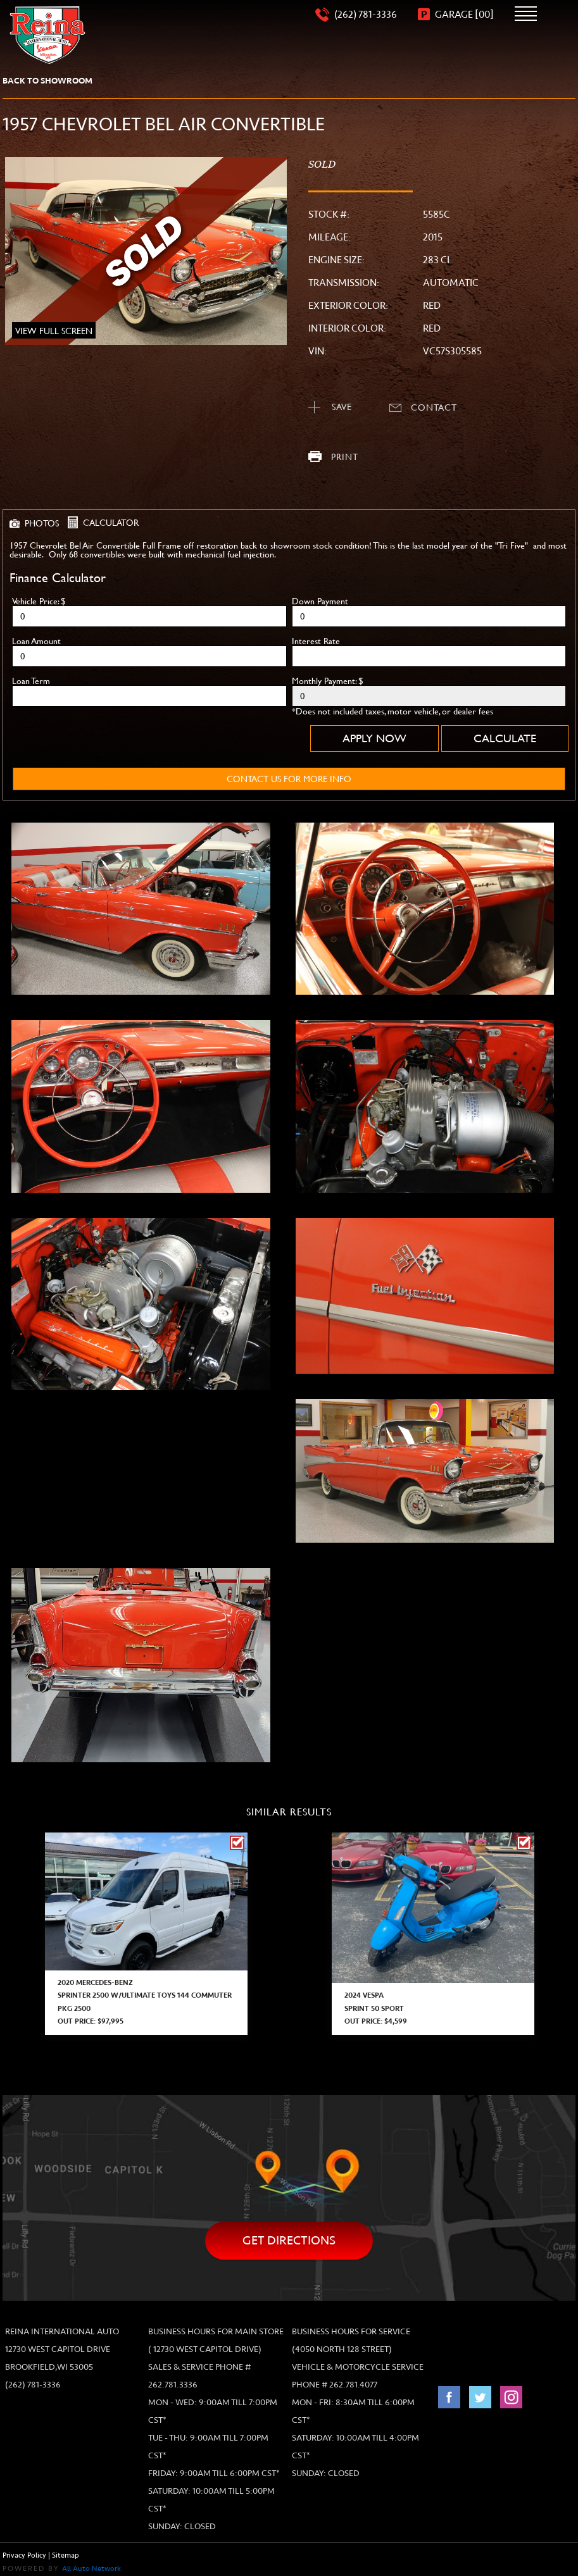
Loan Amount (36, 641)
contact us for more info (289, 778)
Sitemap (65, 2555)
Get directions (289, 2240)
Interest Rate (316, 641)
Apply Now (374, 738)
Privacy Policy (24, 2555)
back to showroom (47, 80)
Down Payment (320, 601)
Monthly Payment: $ (327, 680)
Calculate (505, 738)
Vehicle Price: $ (39, 601)
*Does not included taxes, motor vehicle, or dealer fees (392, 711)
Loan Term (31, 680)
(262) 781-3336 (33, 2384)
